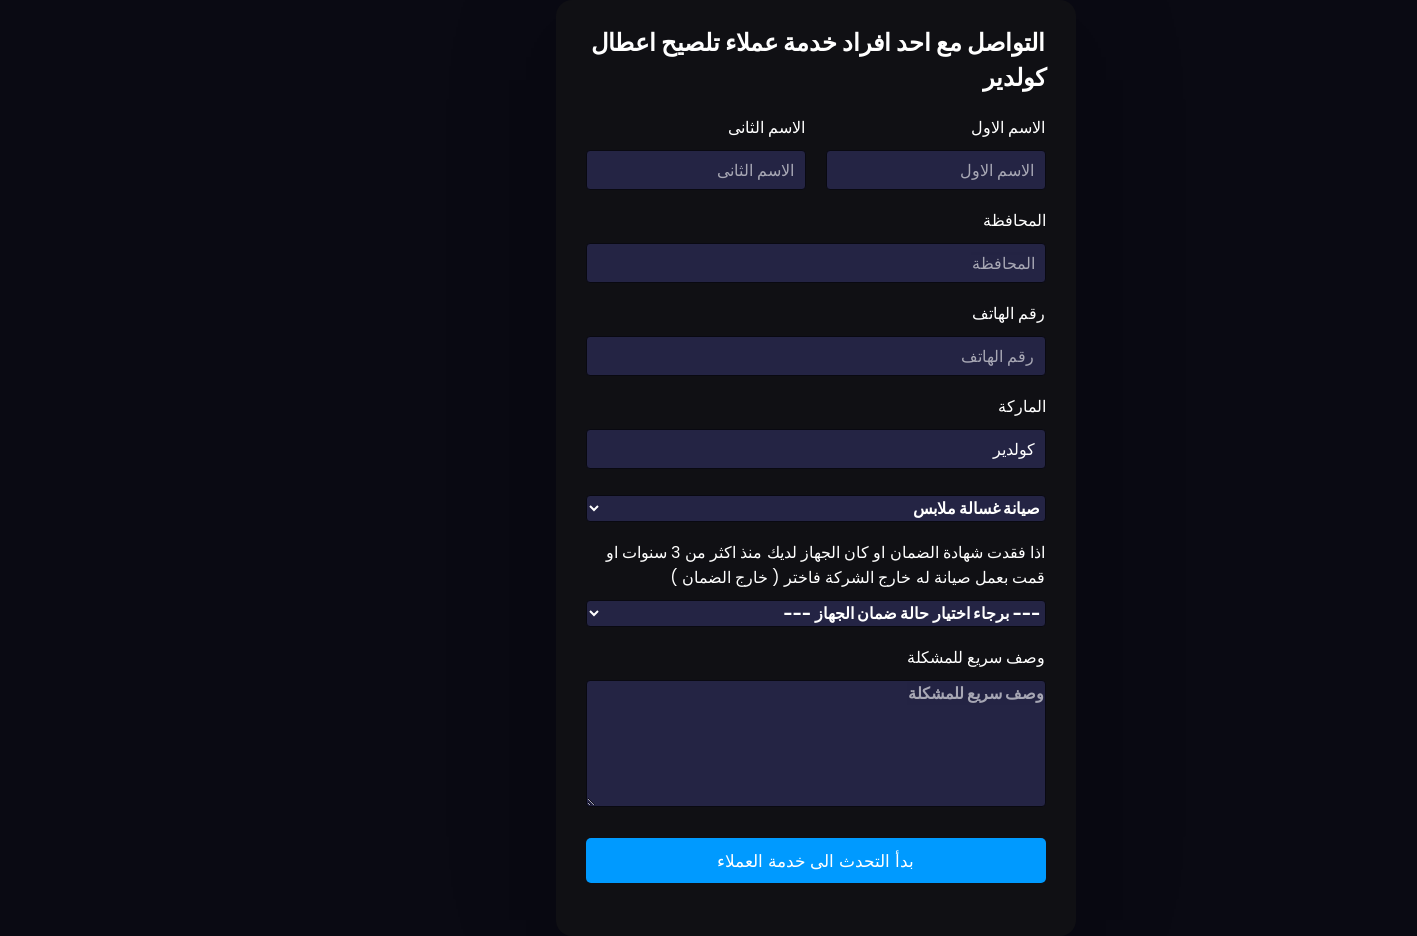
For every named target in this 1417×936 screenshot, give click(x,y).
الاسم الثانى (659, 127)
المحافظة (907, 220)
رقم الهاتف (901, 313)
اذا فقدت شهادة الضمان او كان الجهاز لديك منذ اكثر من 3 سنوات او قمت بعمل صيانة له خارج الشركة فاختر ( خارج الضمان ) (719, 565)
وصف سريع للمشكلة (869, 657)
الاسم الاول (901, 127)
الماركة (915, 406)
